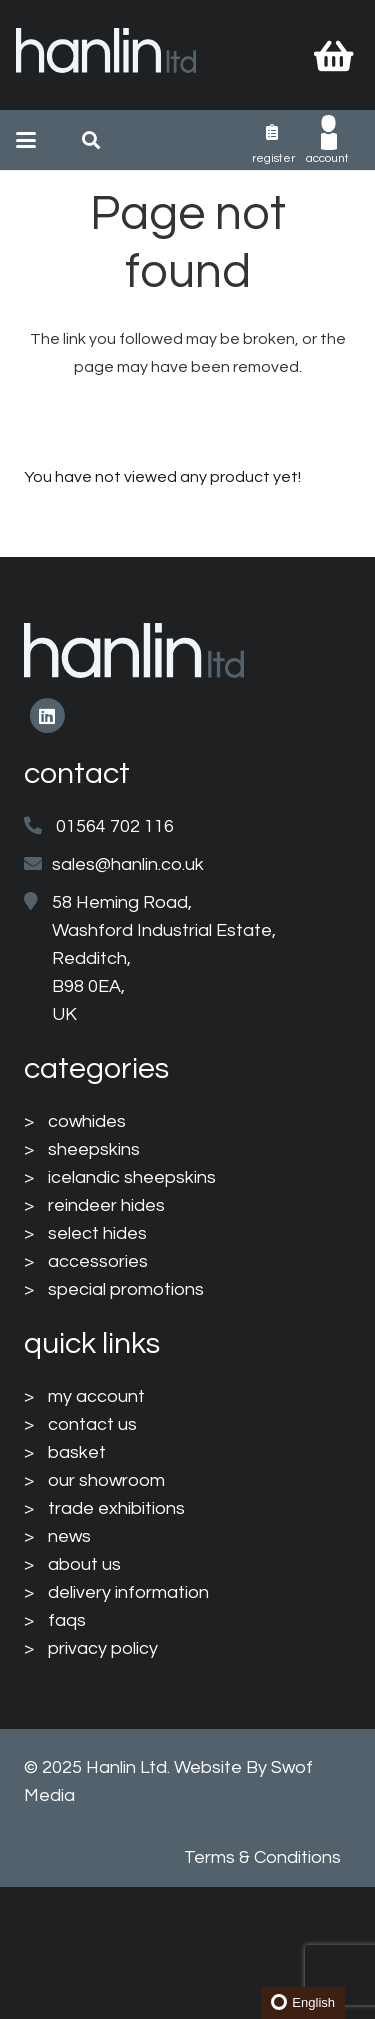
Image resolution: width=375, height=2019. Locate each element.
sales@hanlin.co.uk (128, 864)
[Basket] (333, 55)
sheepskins (94, 1149)
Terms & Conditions (262, 1857)
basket (77, 1452)
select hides (97, 1233)
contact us (92, 1424)
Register (273, 158)
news (69, 1536)
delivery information (128, 1592)
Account (327, 158)
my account (96, 1396)
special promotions (126, 1289)
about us (84, 1564)
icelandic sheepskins (132, 1177)
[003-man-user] (329, 132)
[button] (26, 140)
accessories (98, 1261)
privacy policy (103, 1648)
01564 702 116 (115, 826)
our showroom (106, 1480)
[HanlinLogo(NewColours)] (106, 55)
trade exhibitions (116, 1508)
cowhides (87, 1121)
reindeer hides (106, 1205)
